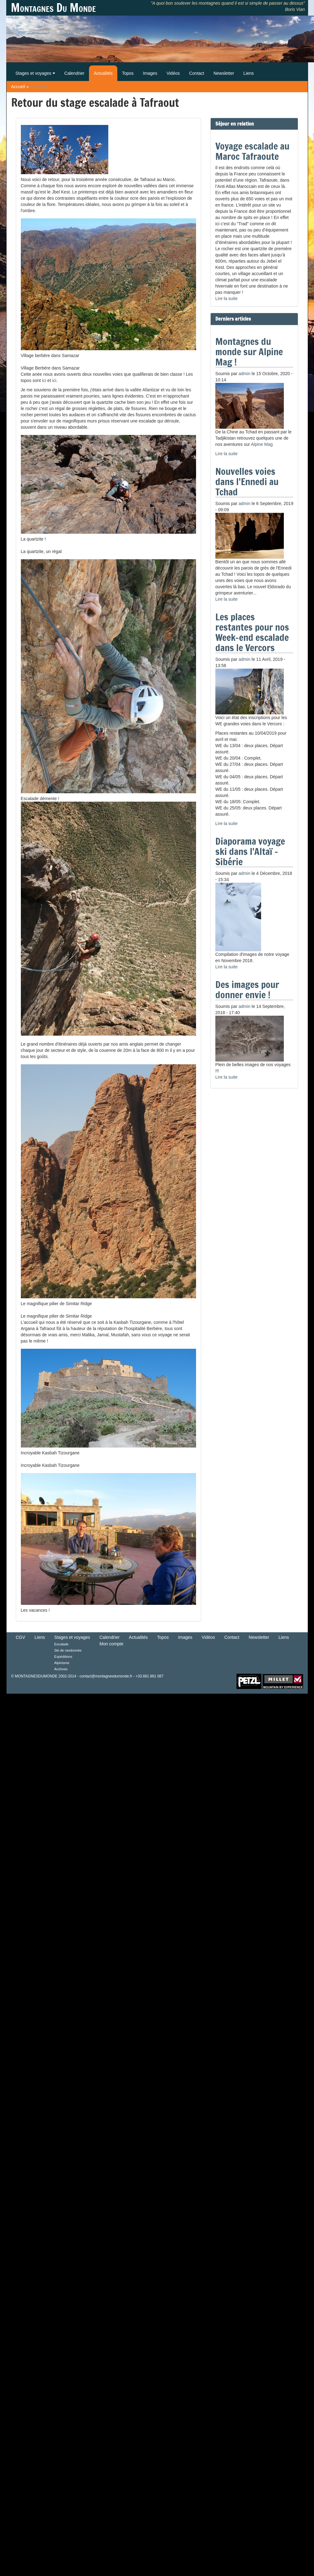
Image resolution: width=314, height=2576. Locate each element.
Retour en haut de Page (216, 1681)
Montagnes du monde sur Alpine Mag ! (249, 352)
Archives (61, 1669)
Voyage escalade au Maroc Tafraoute (252, 151)
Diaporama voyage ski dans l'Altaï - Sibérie (250, 851)
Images (150, 73)
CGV (20, 1637)
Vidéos (173, 73)
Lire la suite (226, 298)
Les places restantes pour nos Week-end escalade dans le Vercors (252, 632)
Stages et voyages (35, 73)
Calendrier (74, 73)
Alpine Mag (262, 444)
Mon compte (112, 1643)
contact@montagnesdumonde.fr (105, 1676)
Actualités (103, 73)
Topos (128, 73)
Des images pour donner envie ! (247, 989)
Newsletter (223, 73)
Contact (196, 73)
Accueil (18, 86)
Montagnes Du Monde (53, 8)
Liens (248, 73)
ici (44, 380)
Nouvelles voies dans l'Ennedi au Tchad (247, 482)
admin (245, 373)
